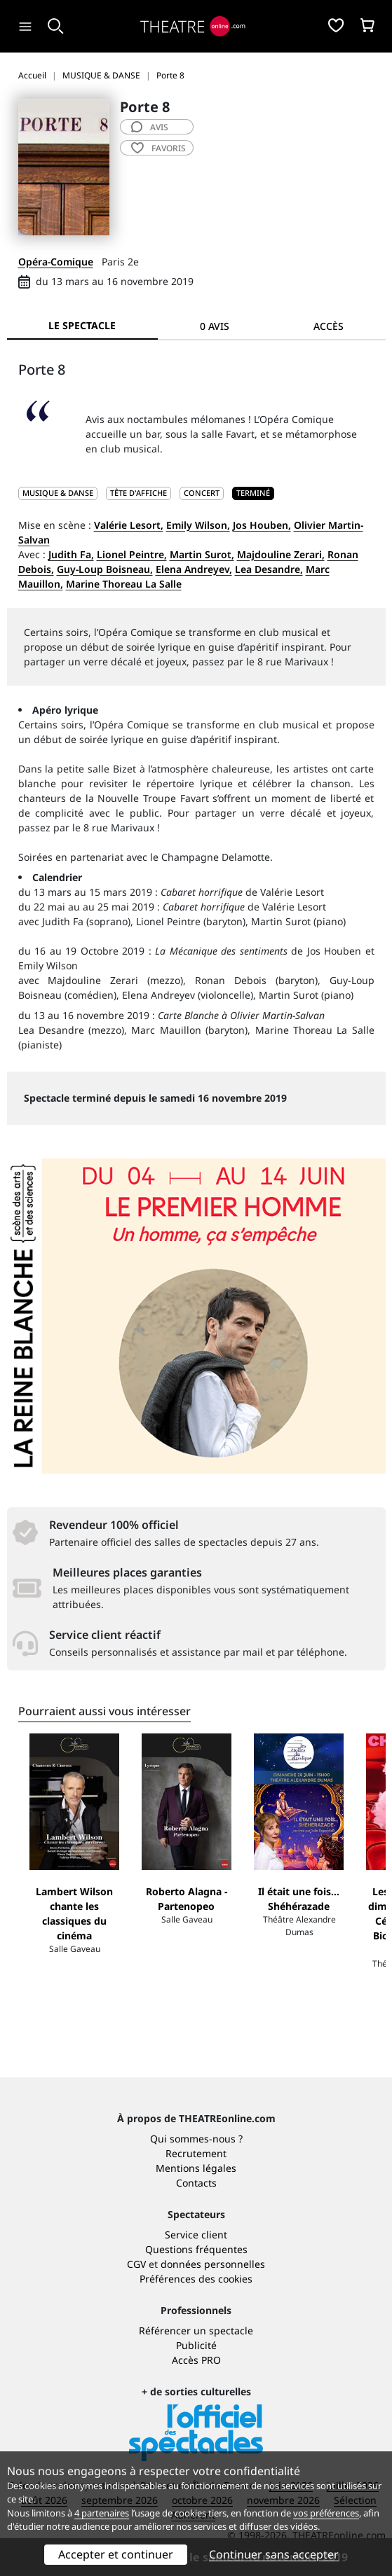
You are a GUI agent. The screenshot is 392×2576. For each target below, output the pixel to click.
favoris (158, 148)
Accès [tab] (328, 326)
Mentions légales (196, 2168)
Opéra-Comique (55, 261)
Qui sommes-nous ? (196, 2138)
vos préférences (326, 2513)
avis (149, 127)
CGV (136, 2264)
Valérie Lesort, (128, 525)
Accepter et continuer (115, 2554)
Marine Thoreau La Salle (124, 583)
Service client (196, 2234)
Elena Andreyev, (194, 569)
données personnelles (213, 2264)
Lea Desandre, (269, 569)
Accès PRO (196, 2360)
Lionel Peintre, (132, 554)
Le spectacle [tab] (82, 325)
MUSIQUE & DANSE (57, 492)
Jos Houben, (262, 525)
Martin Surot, (202, 554)
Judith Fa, (71, 554)
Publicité (196, 2345)
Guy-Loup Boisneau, (105, 569)
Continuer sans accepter (274, 2554)
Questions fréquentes (196, 2249)
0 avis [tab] (214, 326)
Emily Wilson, (198, 525)
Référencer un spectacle (196, 2330)
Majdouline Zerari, (281, 554)
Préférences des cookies (196, 2278)
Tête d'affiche (138, 492)
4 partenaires (101, 2513)
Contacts (196, 2182)
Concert (201, 492)
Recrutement (196, 2153)
